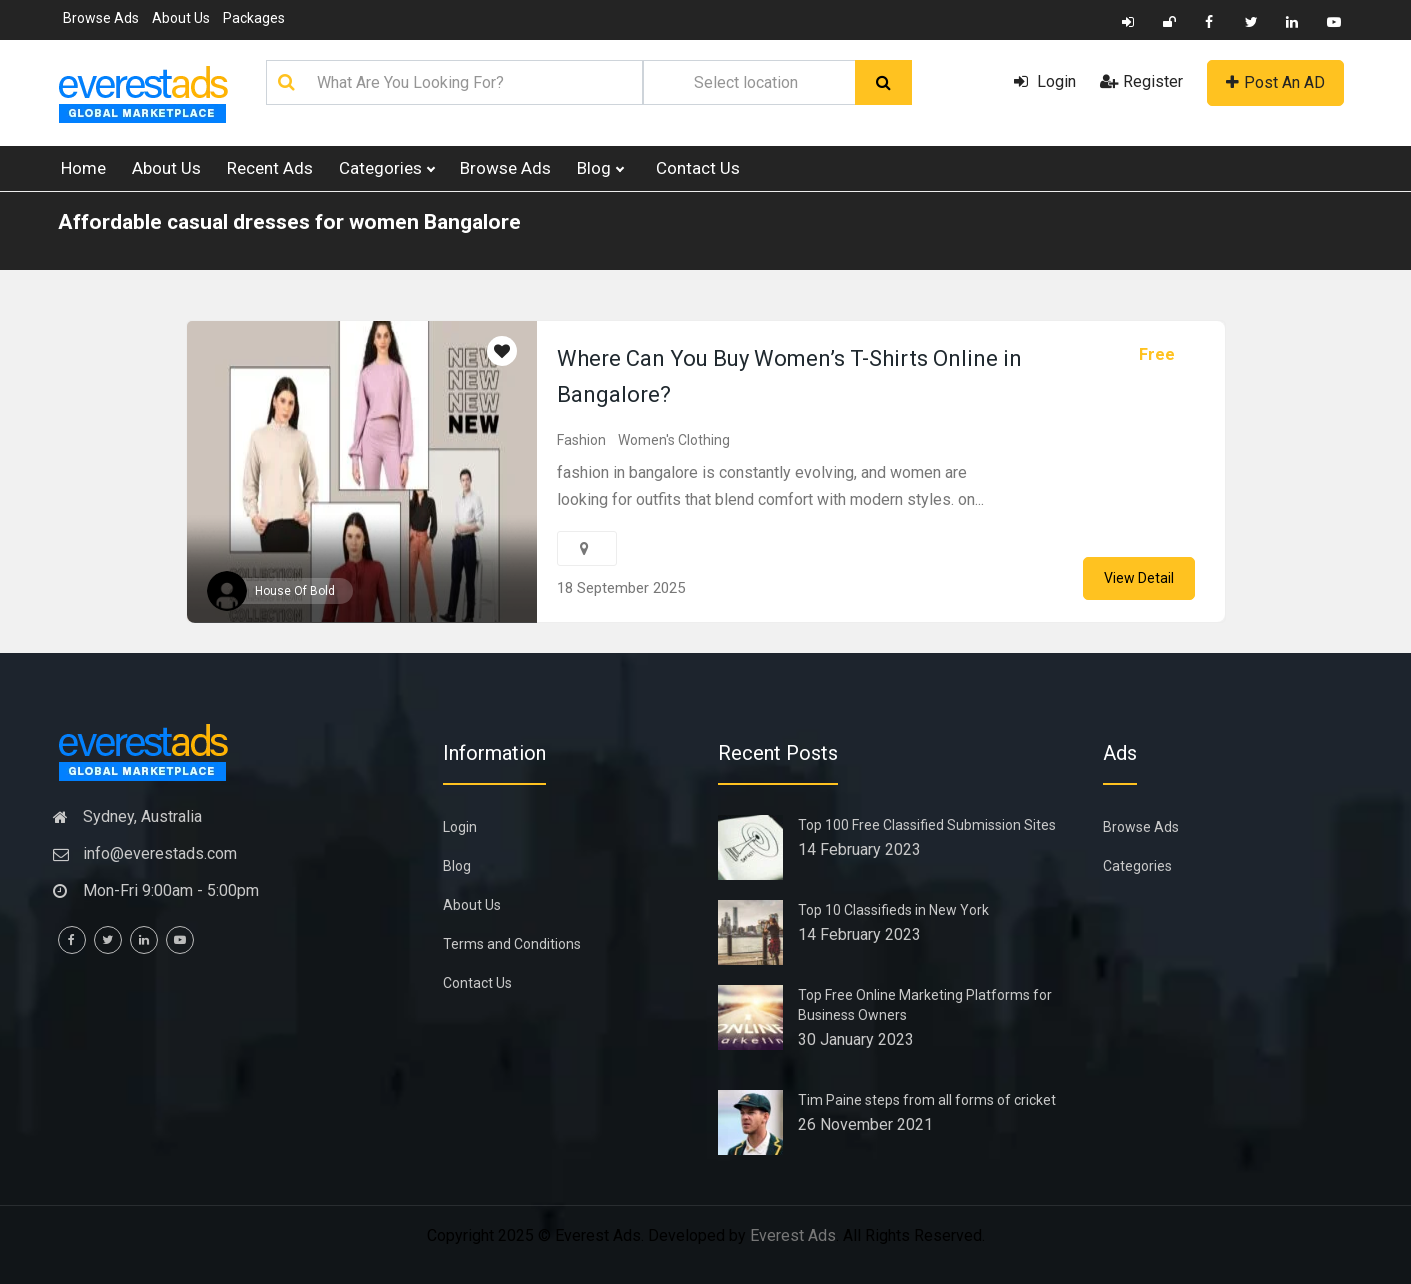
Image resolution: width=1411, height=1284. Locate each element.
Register (1141, 81)
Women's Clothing (674, 440)
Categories (386, 168)
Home (83, 168)
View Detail (1139, 578)
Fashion (581, 440)
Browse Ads (101, 18)
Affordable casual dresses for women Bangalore (289, 222)
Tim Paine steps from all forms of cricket (927, 1100)
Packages (254, 18)
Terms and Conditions (512, 944)
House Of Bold (295, 591)
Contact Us (698, 168)
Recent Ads (270, 168)
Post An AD (1275, 82)
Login (1045, 81)
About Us (181, 18)
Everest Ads (793, 1235)
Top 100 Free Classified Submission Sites (927, 825)
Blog (600, 168)
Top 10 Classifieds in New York (893, 910)
